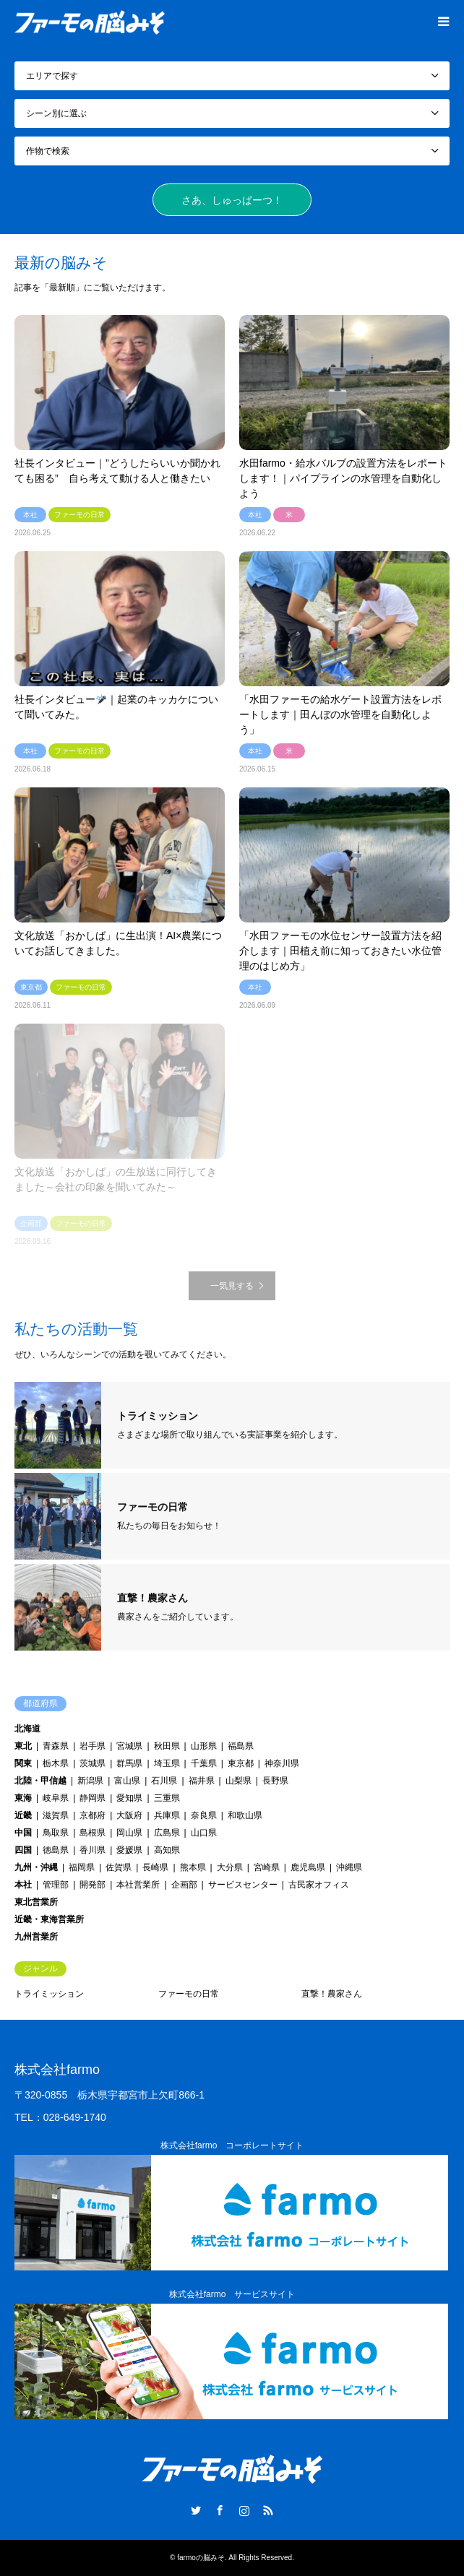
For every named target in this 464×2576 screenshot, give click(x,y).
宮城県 (129, 1746)
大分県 (230, 1867)
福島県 (241, 1746)
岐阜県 (56, 1798)
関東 (23, 1763)
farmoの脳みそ (201, 2558)
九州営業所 (36, 1937)
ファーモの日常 (188, 1994)
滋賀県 (56, 1815)
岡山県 (129, 1833)
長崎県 (155, 1867)
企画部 (184, 1885)
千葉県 (204, 1763)
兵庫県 (167, 1815)
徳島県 (56, 1850)
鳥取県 (56, 1833)
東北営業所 (36, 1902)
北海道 (27, 1729)
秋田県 (167, 1746)
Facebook (220, 2510)
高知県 (167, 1850)
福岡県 (82, 1867)
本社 (23, 1885)
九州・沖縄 (36, 1867)
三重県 (167, 1798)
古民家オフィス (318, 1885)
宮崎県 (267, 1867)
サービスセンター (243, 1885)
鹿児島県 (308, 1867)
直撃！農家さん (331, 1994)
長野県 (275, 1781)
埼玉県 (167, 1763)
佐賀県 (119, 1867)
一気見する (232, 1286)
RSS (268, 2510)
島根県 (93, 1833)
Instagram (244, 2510)
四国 (23, 1850)
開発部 (93, 1885)
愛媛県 (129, 1850)
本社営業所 (138, 1885)
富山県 (127, 1781)
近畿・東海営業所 (49, 1919)
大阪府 (129, 1815)
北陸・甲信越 (40, 1781)
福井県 (202, 1781)
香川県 (93, 1850)
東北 (23, 1746)
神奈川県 (282, 1763)
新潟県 (90, 1781)
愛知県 (129, 1798)
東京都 (241, 1763)
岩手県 (93, 1746)
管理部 (56, 1885)
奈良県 (204, 1815)
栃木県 (56, 1763)
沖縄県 (349, 1867)
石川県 (164, 1781)
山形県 (204, 1746)
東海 (23, 1798)
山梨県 (238, 1781)
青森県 (56, 1746)
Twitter (196, 2510)
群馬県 (129, 1763)
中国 (23, 1833)
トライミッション (49, 1994)
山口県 (204, 1833)
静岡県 (93, 1798)
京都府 (93, 1815)
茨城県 (93, 1763)
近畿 (23, 1815)
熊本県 (193, 1867)
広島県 (167, 1833)
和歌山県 (245, 1815)
